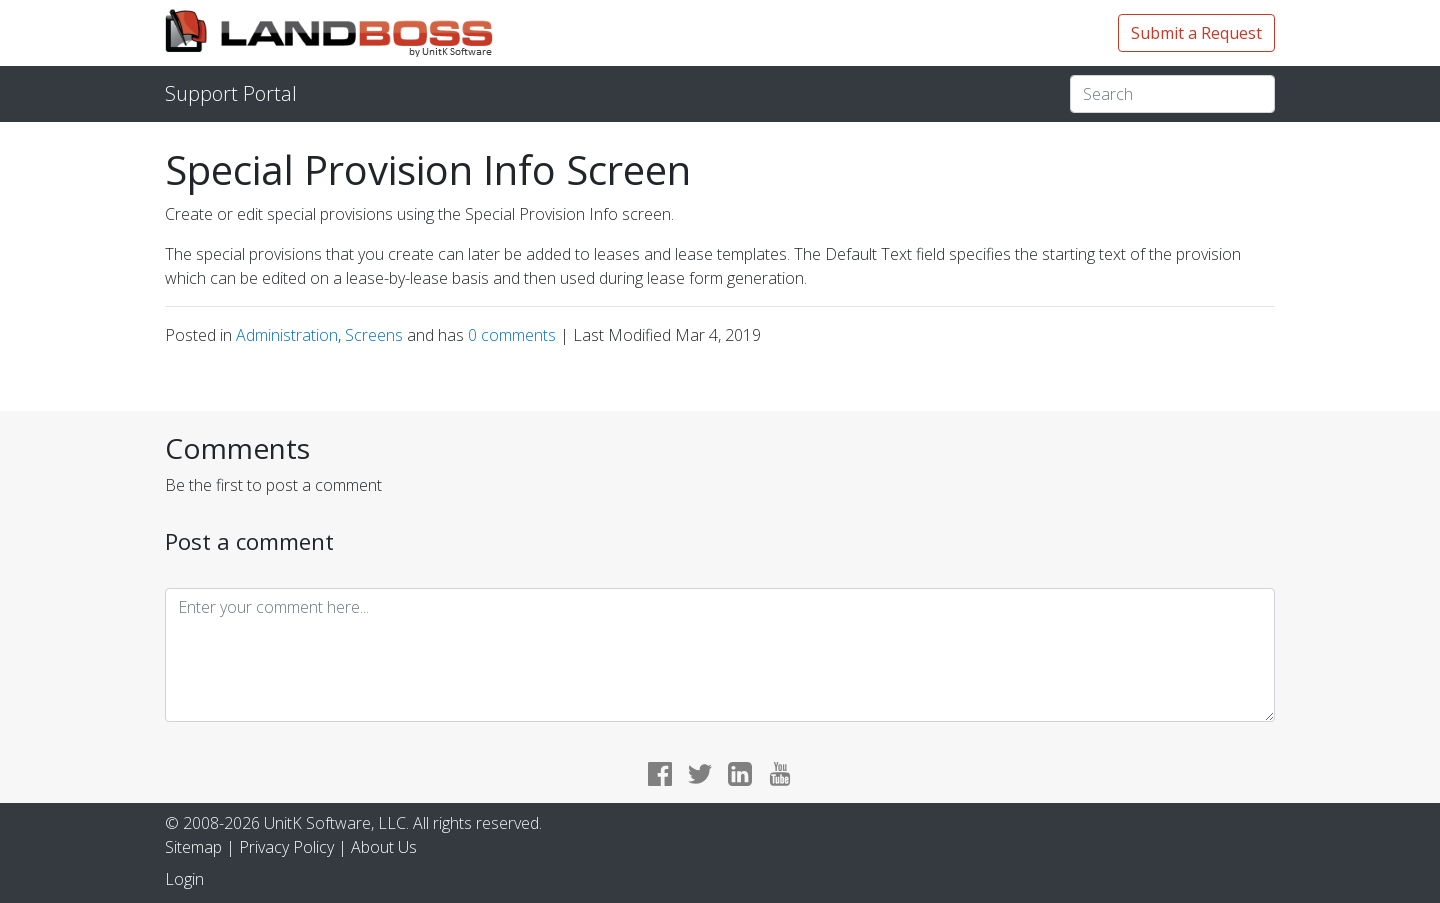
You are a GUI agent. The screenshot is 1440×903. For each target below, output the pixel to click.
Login (184, 879)
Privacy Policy (286, 847)
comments (514, 335)
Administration (287, 335)
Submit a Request (1196, 33)
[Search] (1172, 94)
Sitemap (193, 847)
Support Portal (231, 93)
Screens (374, 335)
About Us (384, 847)
